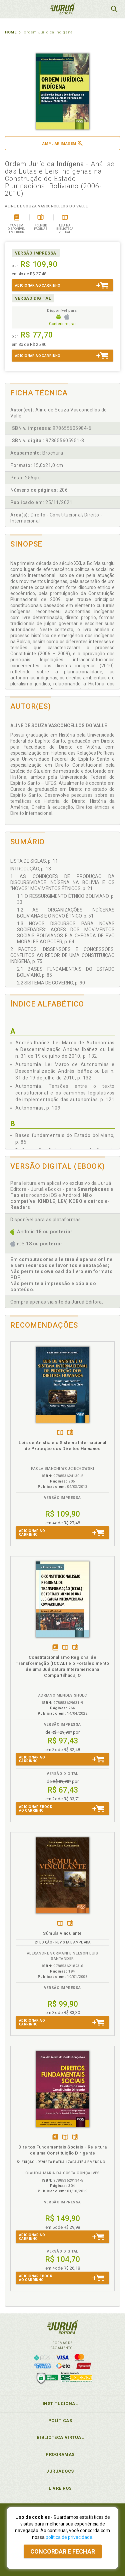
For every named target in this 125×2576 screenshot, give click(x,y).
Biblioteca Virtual (60, 2437)
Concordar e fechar (62, 2551)
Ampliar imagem (62, 143)
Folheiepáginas (70, 1433)
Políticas (60, 2420)
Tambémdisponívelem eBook (55, 1648)
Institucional (60, 2403)
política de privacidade (69, 2537)
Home (10, 32)
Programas (60, 2454)
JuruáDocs (60, 2471)
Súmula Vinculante (62, 1933)
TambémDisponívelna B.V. (60, 1433)
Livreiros (60, 2488)
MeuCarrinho (97, 9)
